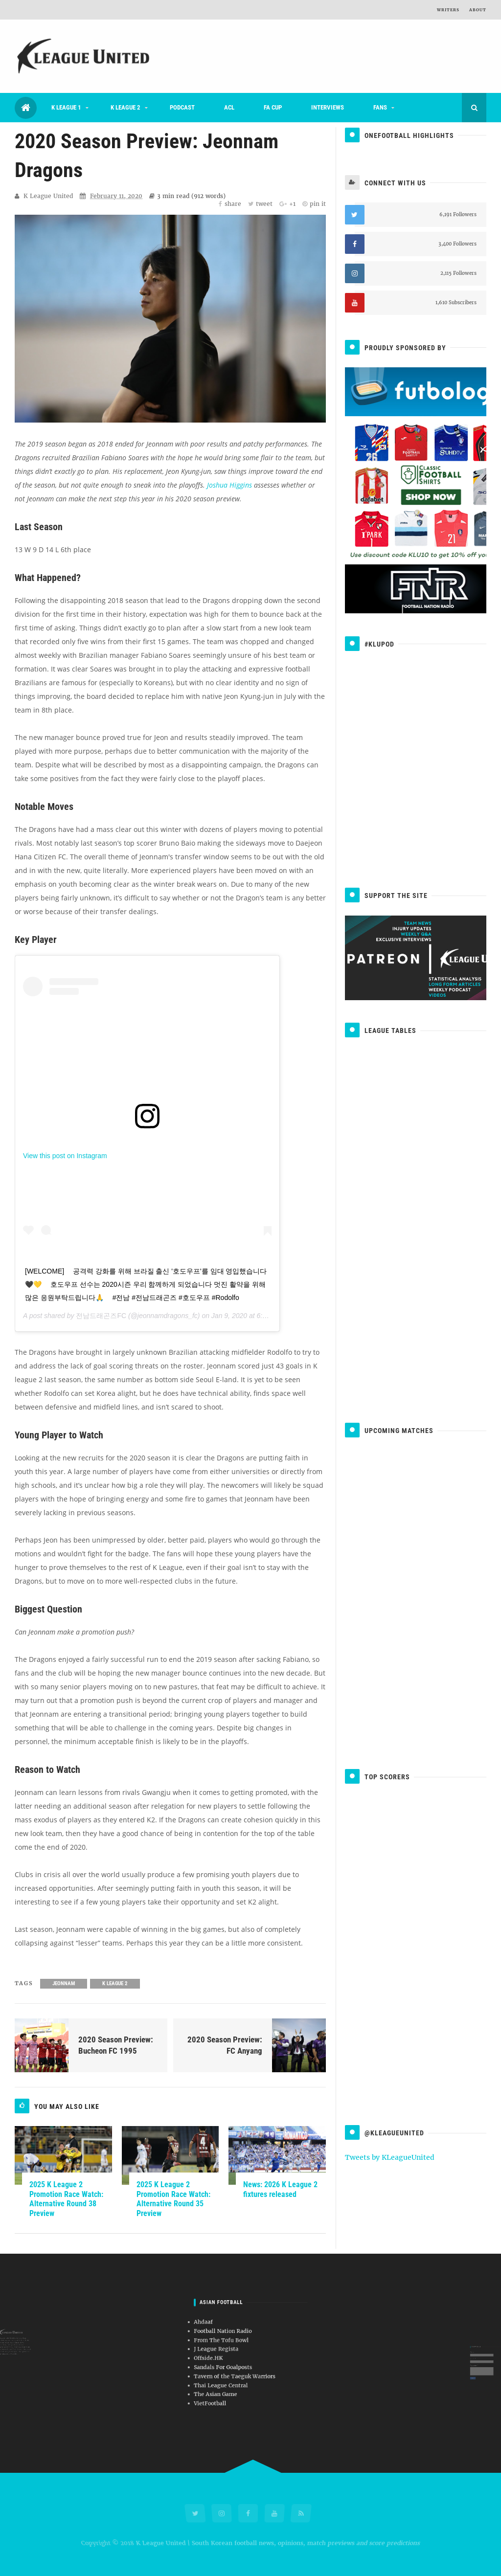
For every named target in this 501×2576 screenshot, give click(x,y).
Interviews (327, 107)
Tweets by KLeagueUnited (389, 2157)
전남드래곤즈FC (101, 1316)
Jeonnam (63, 1983)
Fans (380, 107)
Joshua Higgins (229, 485)
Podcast (182, 107)
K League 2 (125, 107)
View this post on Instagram (65, 1156)
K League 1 (66, 107)
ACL (229, 107)
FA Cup (273, 107)
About (477, 9)
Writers (448, 9)
